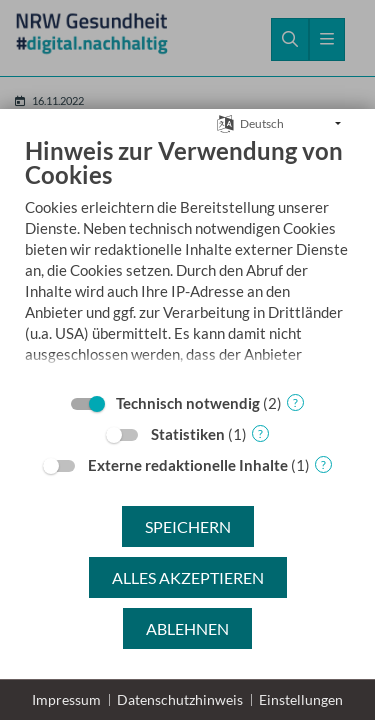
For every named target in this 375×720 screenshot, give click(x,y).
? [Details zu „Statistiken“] (260, 433)
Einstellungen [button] (301, 699)
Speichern (188, 526)
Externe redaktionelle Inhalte (188, 465)
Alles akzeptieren (188, 577)
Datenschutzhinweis (180, 699)
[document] (187, 276)
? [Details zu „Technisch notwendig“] (295, 402)
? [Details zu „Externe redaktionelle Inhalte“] (323, 464)
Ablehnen (187, 628)
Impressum (66, 699)
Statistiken (188, 434)
